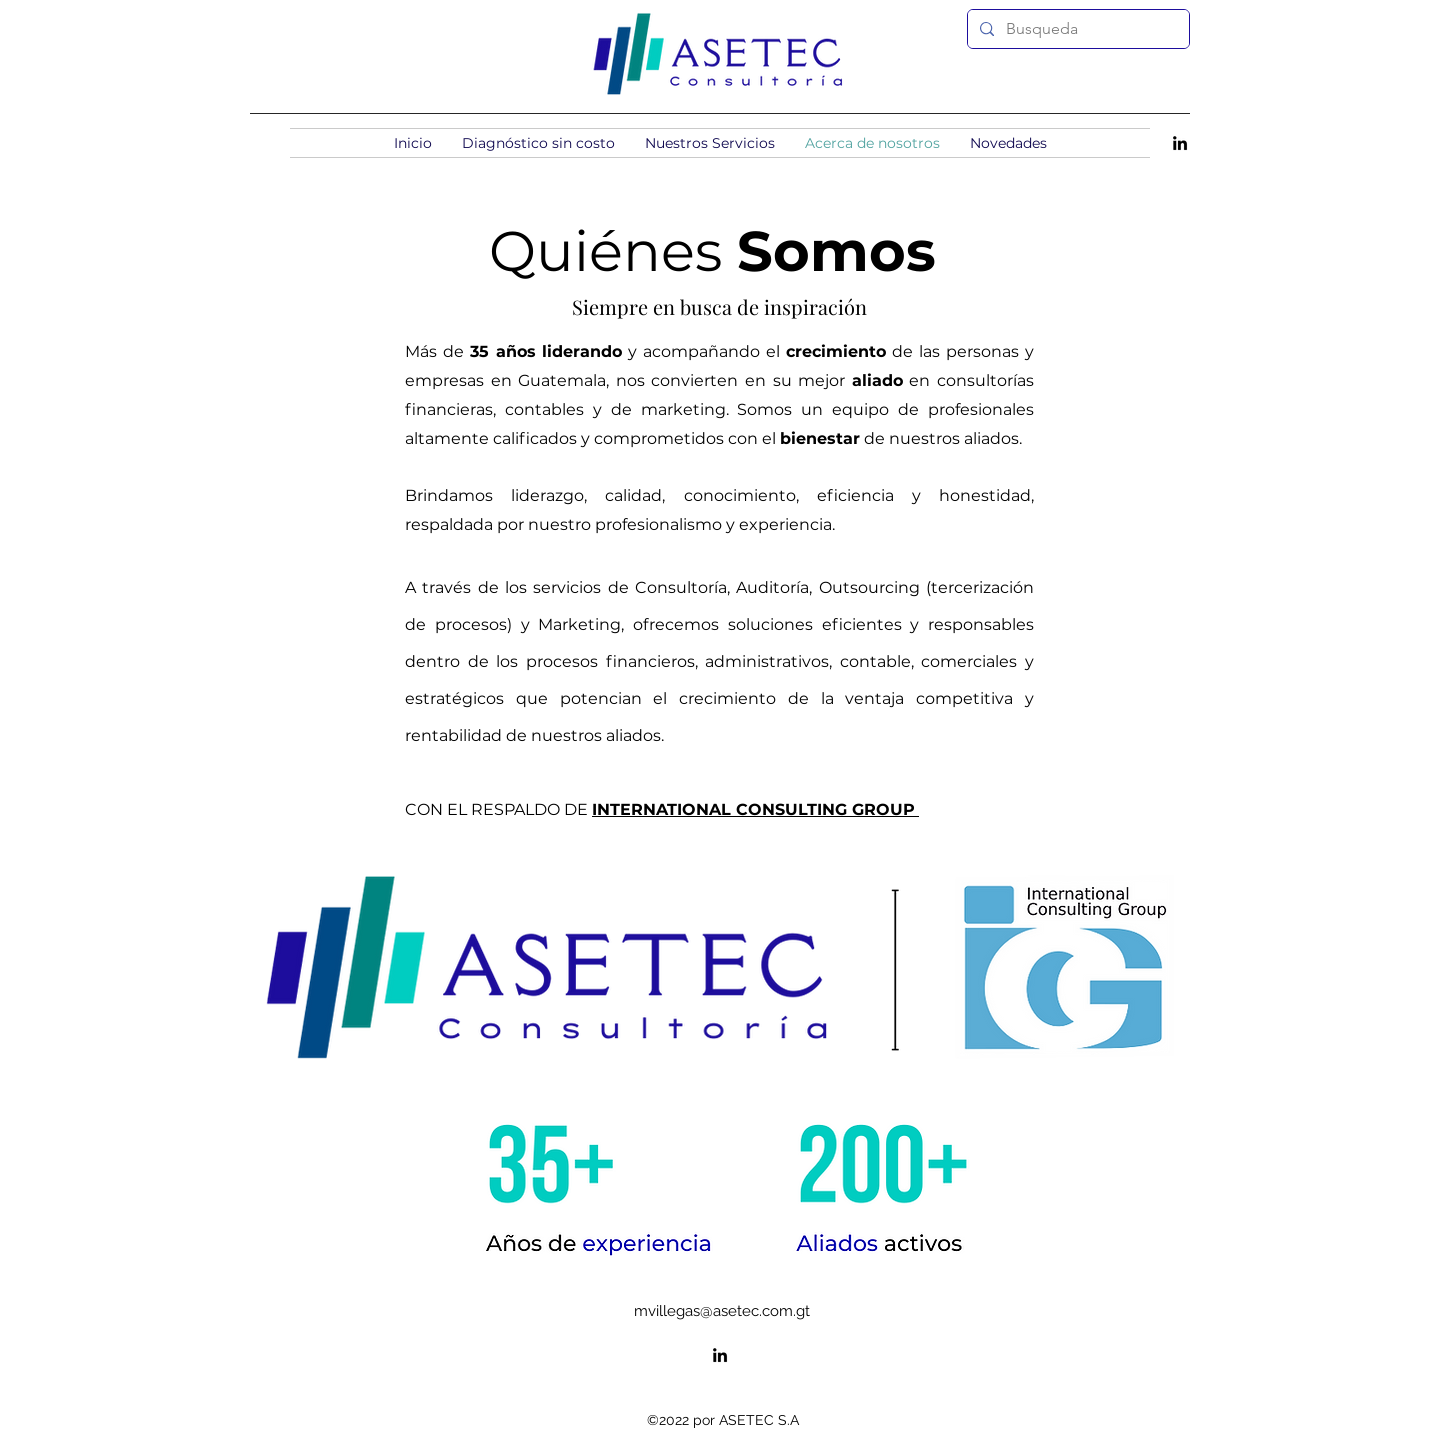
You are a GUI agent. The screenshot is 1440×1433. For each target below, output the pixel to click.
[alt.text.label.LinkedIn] (1180, 143)
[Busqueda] (1076, 29)
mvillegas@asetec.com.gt (722, 1311)
